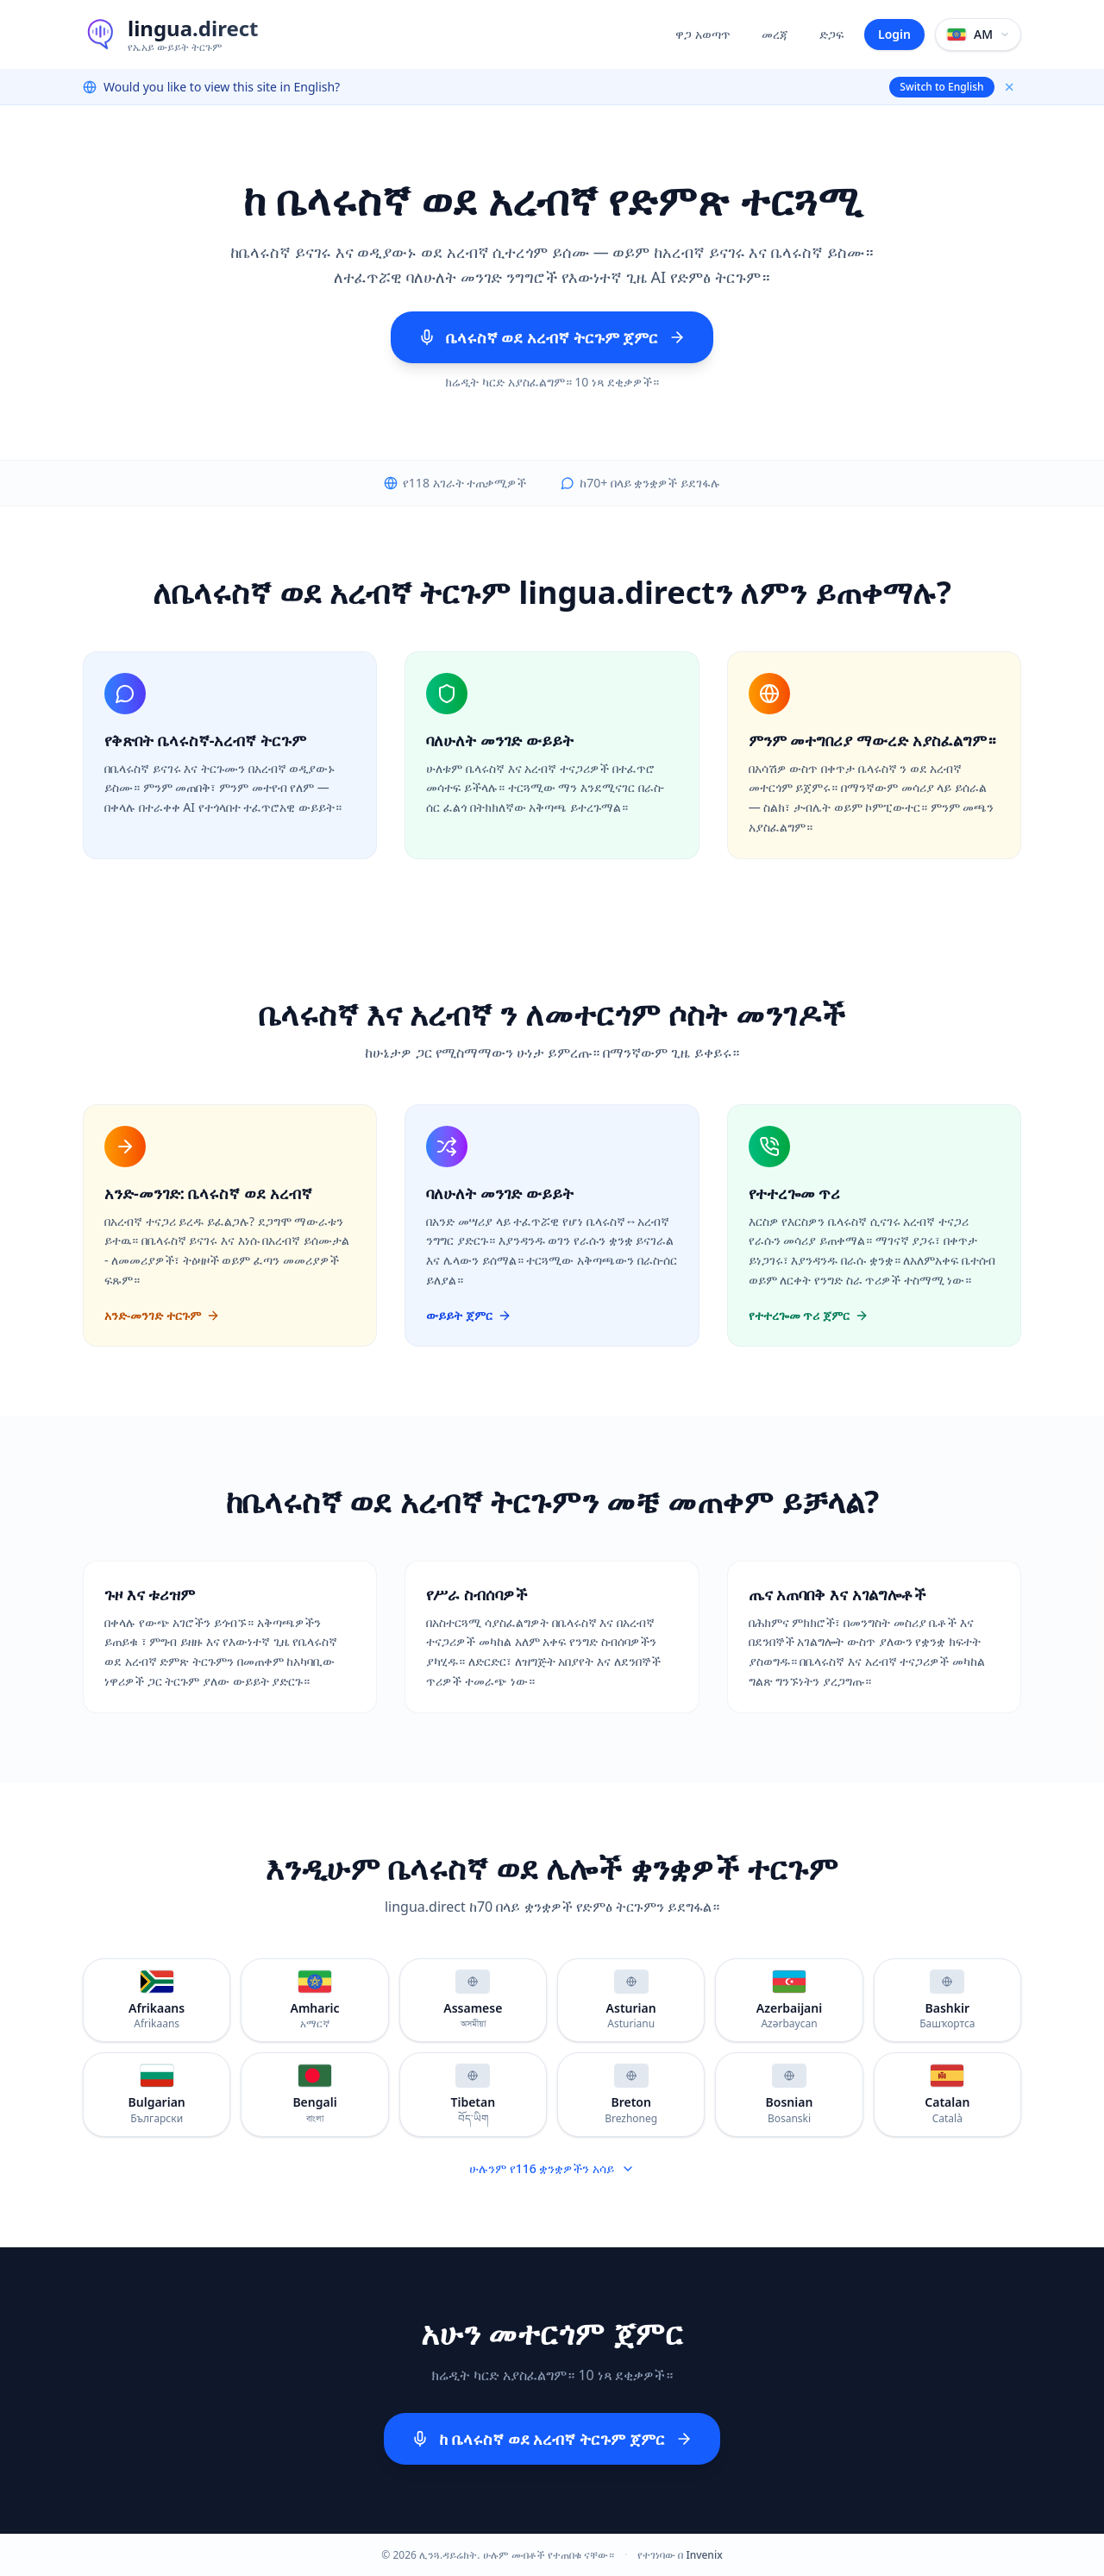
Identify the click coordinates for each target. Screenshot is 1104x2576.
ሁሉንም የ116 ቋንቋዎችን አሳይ (552, 2168)
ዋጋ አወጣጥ (703, 34)
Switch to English (941, 86)
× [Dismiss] (1009, 87)
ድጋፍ (831, 34)
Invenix (704, 2555)
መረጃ (775, 34)
